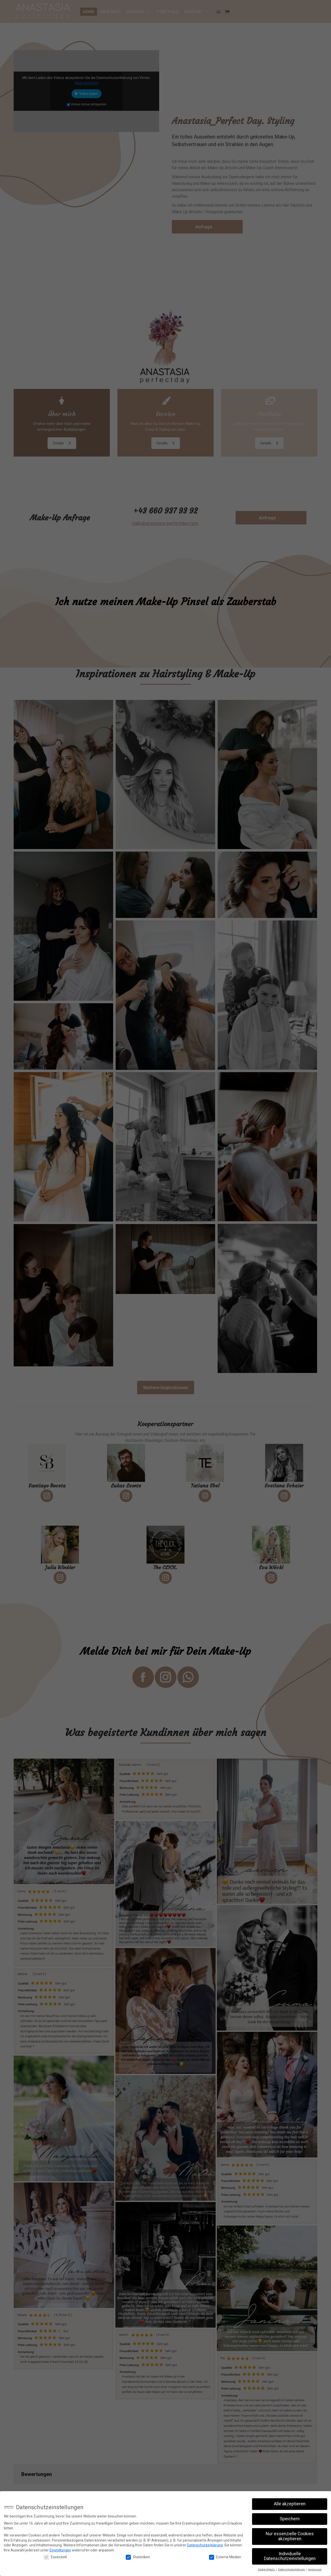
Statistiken (138, 2557)
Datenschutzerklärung (205, 2545)
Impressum (315, 2569)
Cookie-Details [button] (267, 2569)
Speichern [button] (290, 2518)
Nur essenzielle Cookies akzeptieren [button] (290, 2536)
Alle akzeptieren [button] (289, 2503)
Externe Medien (225, 2557)
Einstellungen (60, 2550)
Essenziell (55, 2557)
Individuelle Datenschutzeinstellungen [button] (290, 2556)
